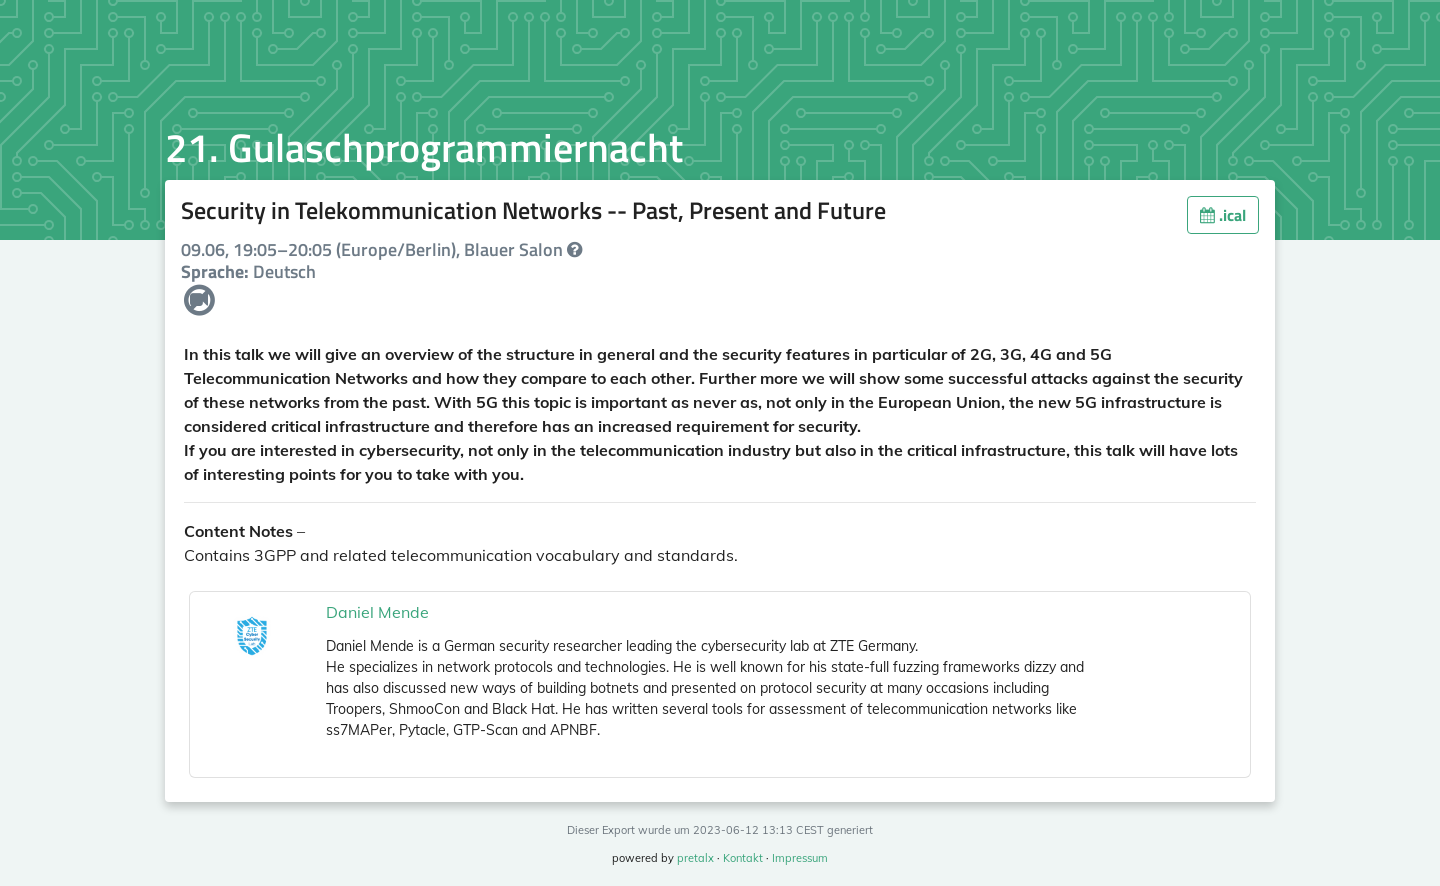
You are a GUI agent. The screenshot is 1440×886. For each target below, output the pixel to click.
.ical (1223, 215)
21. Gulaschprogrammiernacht (424, 147)
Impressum (800, 858)
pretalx (695, 858)
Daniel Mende (377, 612)
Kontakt (743, 858)
